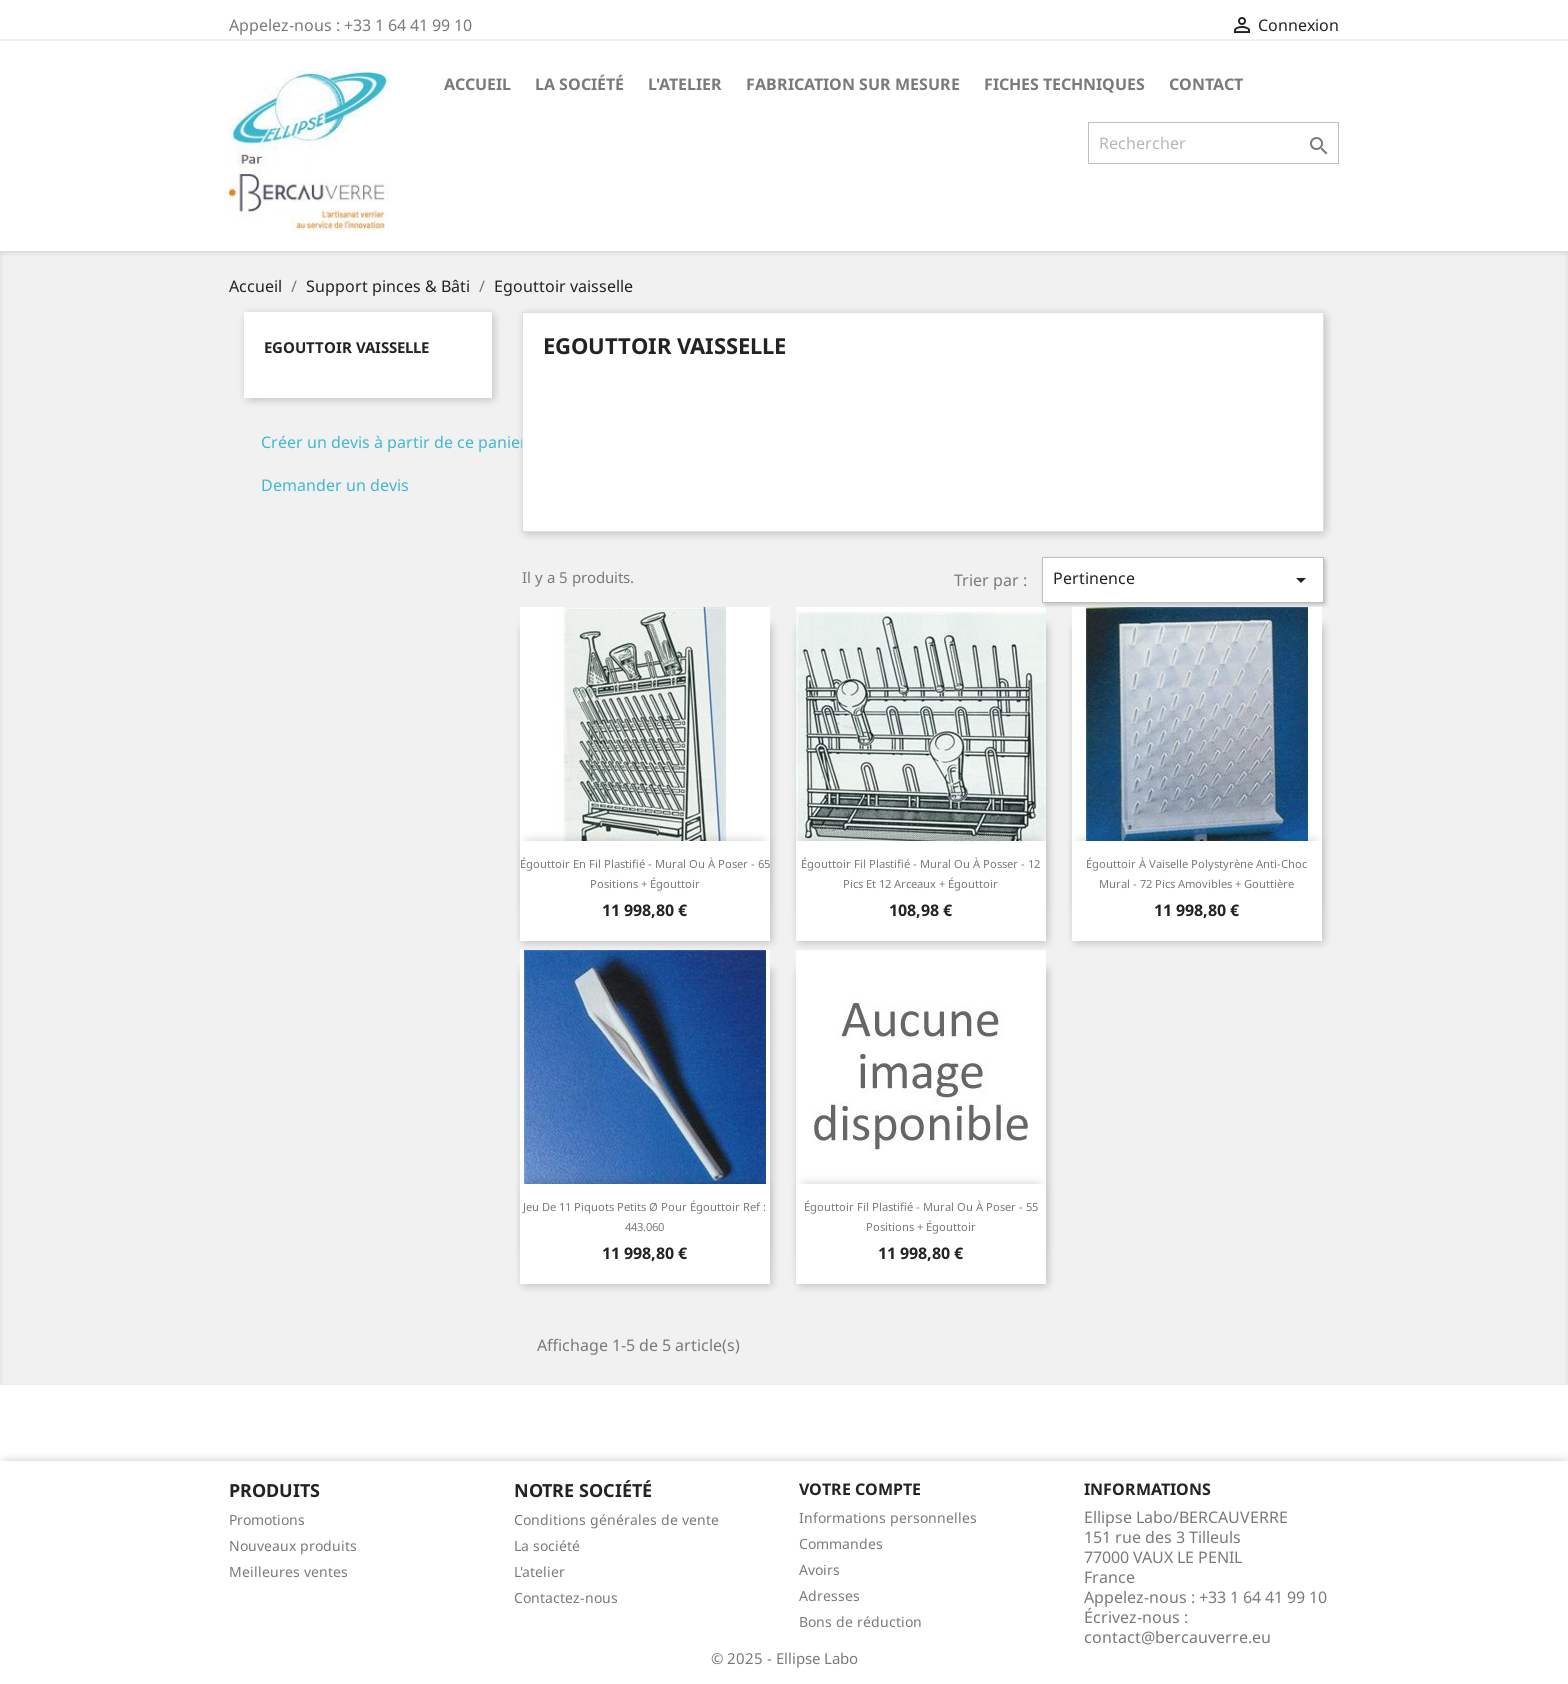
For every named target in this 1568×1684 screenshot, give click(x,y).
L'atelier (685, 84)
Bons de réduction (860, 1621)
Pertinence (1183, 579)
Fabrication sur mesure (853, 84)
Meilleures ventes (288, 1571)
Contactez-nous (566, 1597)
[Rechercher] (1213, 143)
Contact (1206, 84)
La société (579, 84)
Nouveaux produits (293, 1545)
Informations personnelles (888, 1517)
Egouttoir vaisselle (346, 347)
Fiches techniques (1064, 84)
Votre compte (860, 1489)
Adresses (829, 1595)
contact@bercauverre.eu (1177, 1637)
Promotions (267, 1519)
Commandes (841, 1543)
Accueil (477, 84)
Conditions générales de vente (616, 1519)
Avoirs (819, 1569)
